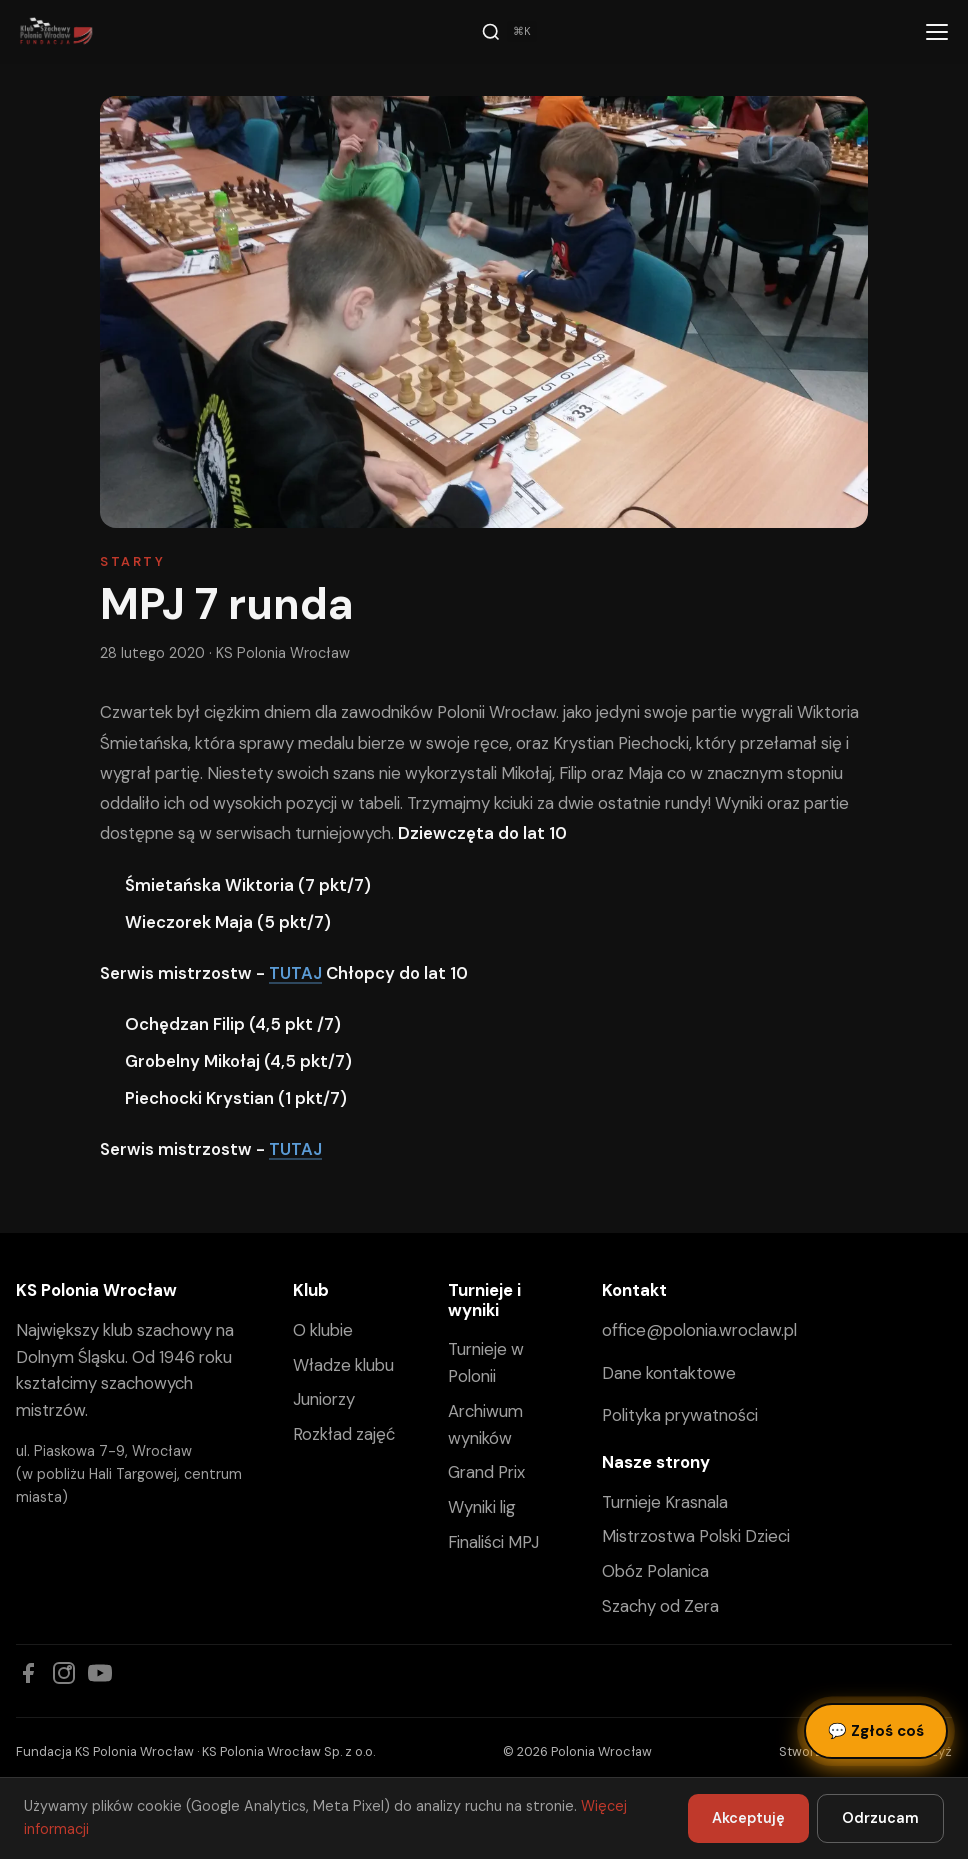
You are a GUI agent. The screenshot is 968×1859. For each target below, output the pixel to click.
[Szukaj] (509, 32)
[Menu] (937, 32)
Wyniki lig (482, 1507)
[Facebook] (28, 1673)
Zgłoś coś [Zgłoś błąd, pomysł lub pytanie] (876, 1731)
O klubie (323, 1330)
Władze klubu (343, 1365)
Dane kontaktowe (669, 1373)
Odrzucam (880, 1818)
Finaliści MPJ (493, 1542)
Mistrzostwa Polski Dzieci (696, 1536)
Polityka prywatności (680, 1415)
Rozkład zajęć (344, 1434)
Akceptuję (748, 1818)
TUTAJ (295, 973)
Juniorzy (324, 1399)
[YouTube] (100, 1673)
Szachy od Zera (660, 1606)
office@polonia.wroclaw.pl (699, 1330)
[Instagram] (64, 1673)
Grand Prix (486, 1472)
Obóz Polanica (655, 1571)
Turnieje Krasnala (665, 1502)
